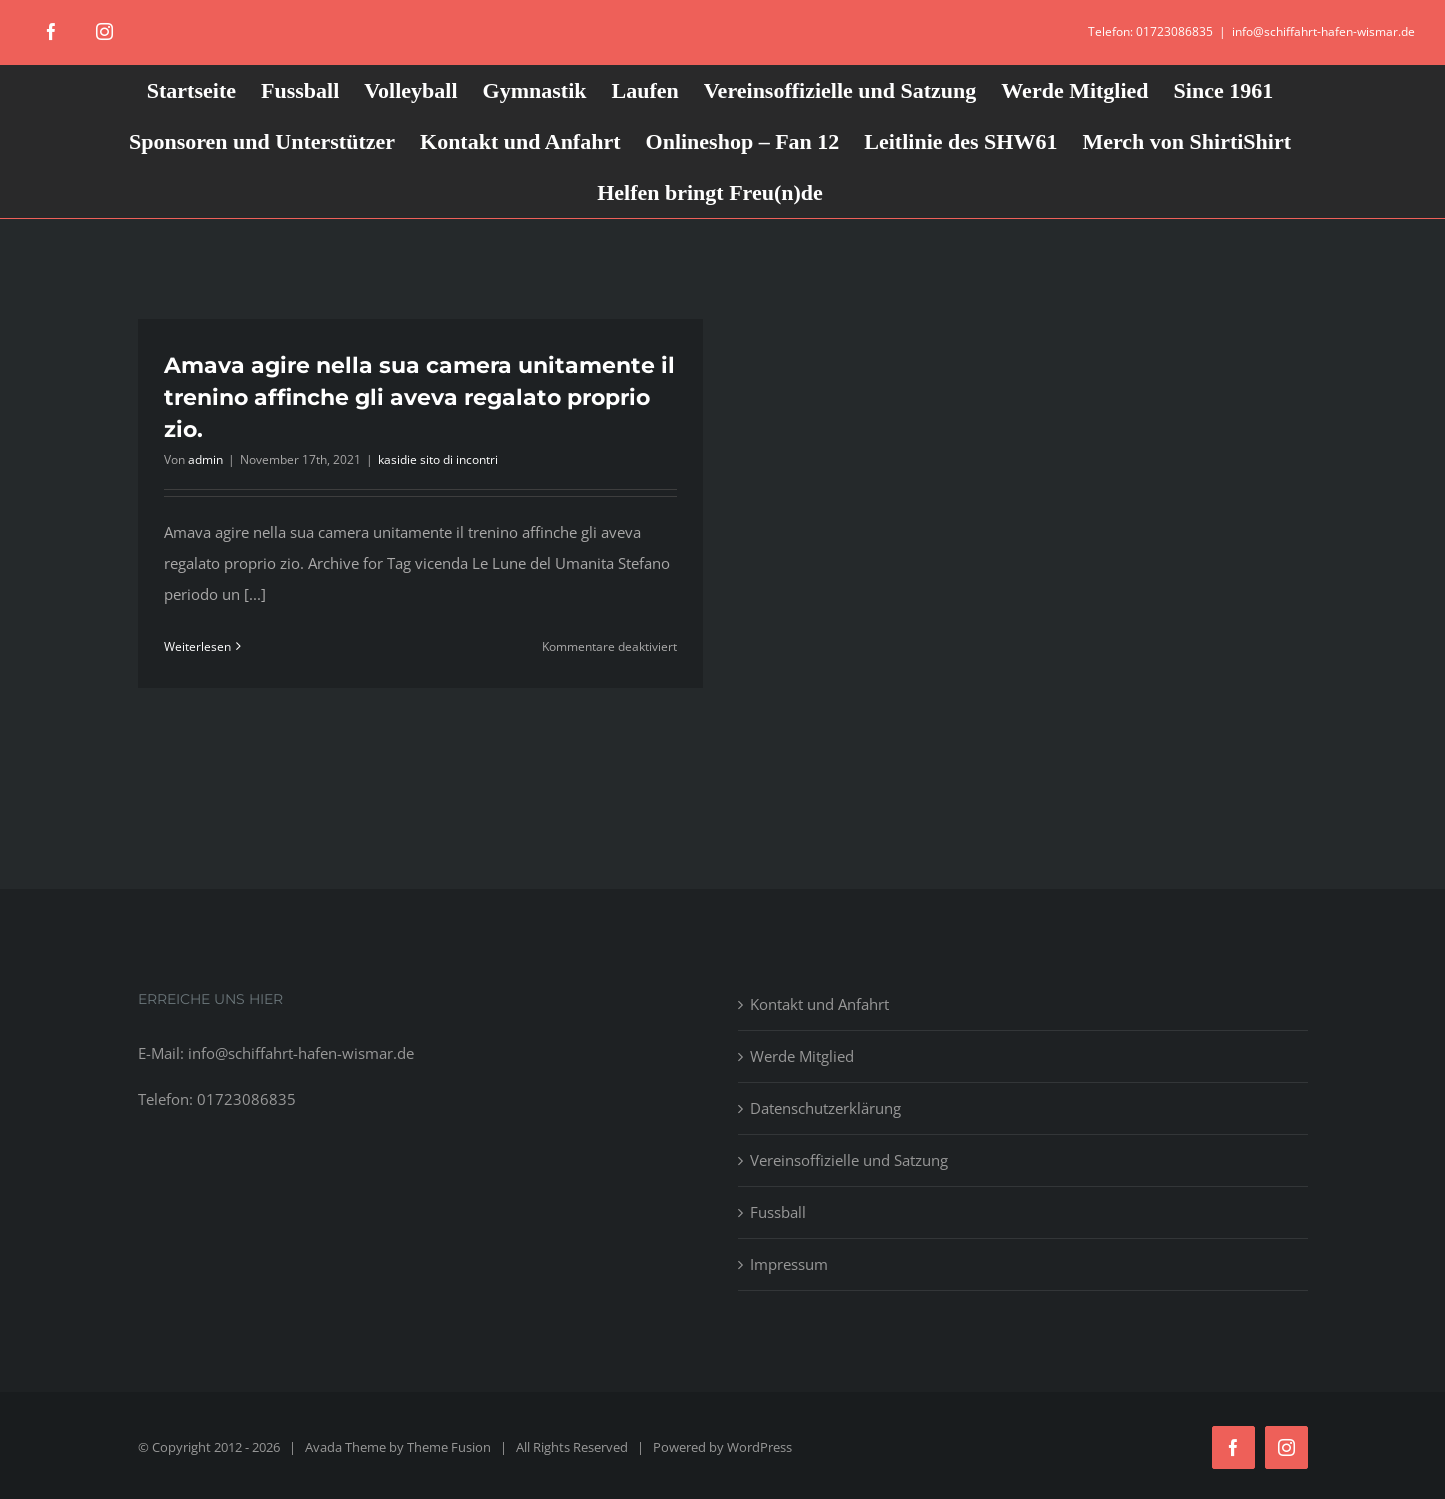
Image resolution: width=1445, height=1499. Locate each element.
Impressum (789, 1264)
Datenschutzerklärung (825, 1108)
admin (205, 459)
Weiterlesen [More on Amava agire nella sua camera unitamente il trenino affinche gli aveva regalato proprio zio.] (197, 646)
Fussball (778, 1212)
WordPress (759, 1447)
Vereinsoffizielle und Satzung (849, 1160)
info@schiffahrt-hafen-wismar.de (1323, 31)
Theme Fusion (449, 1447)
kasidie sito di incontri (438, 459)
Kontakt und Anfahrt (819, 1004)
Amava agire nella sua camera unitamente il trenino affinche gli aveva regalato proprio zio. (419, 397)
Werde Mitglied (802, 1056)
